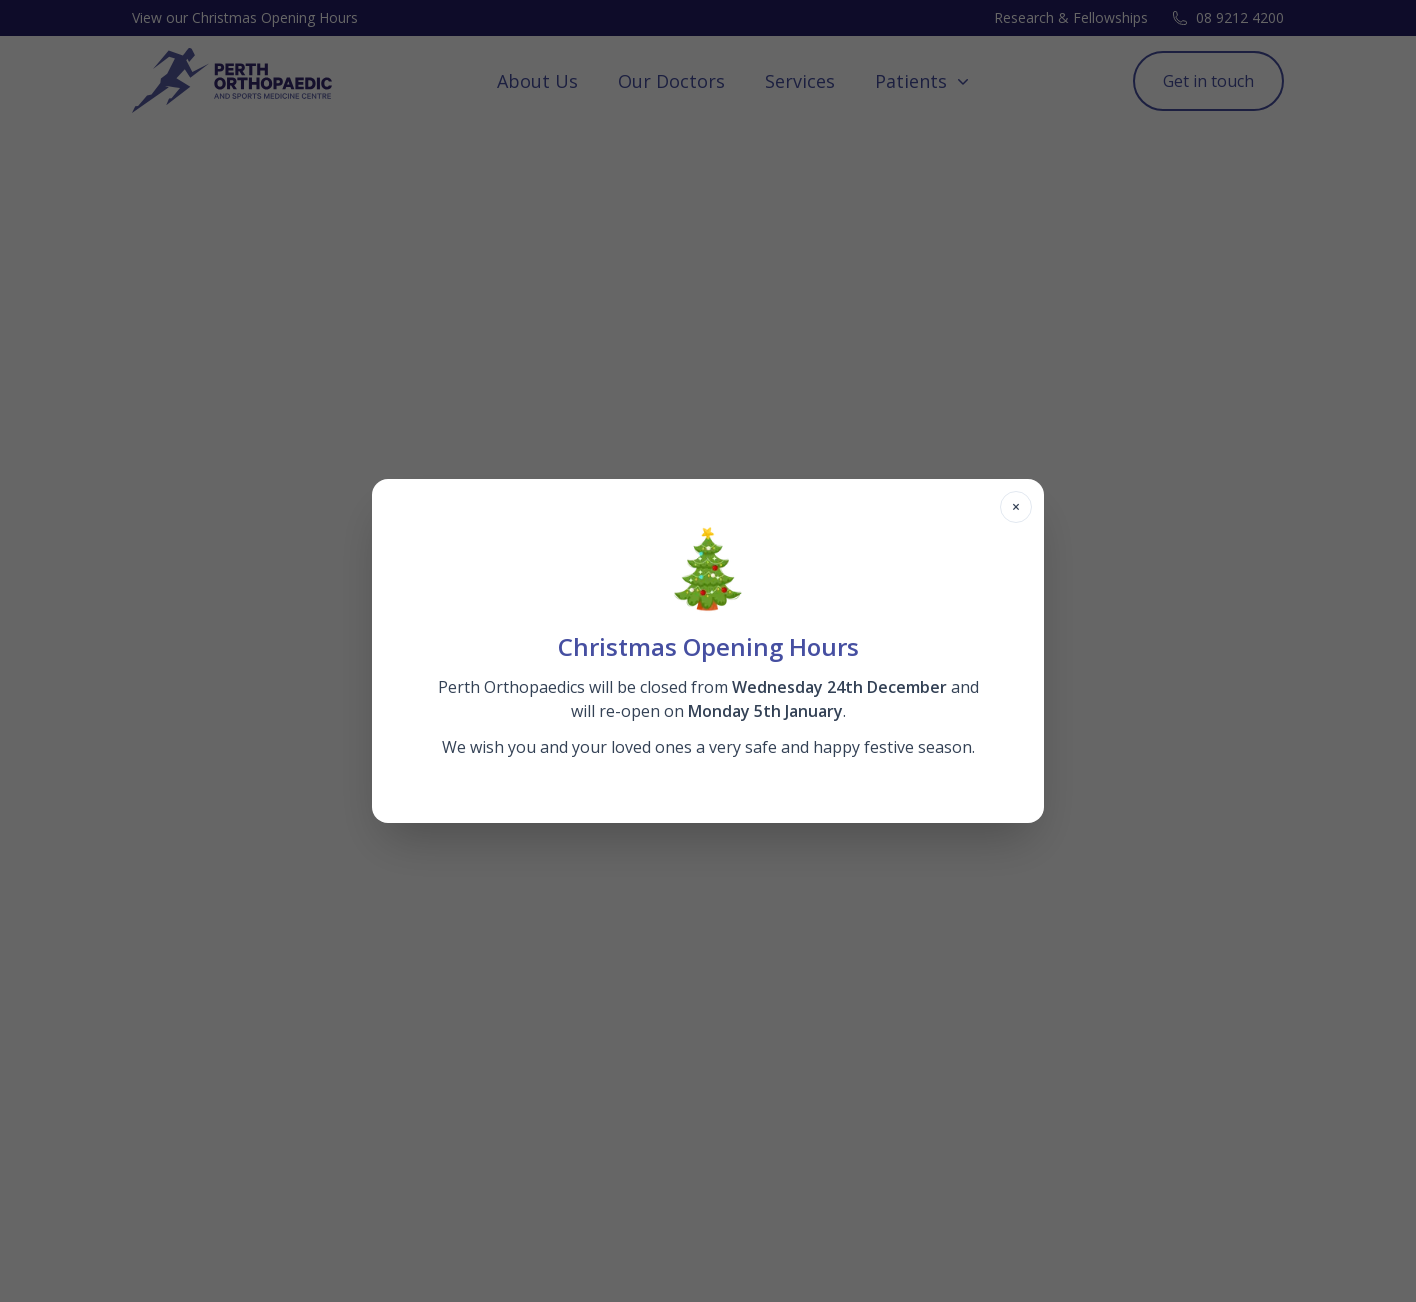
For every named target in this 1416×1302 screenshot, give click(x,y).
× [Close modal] (1016, 506)
